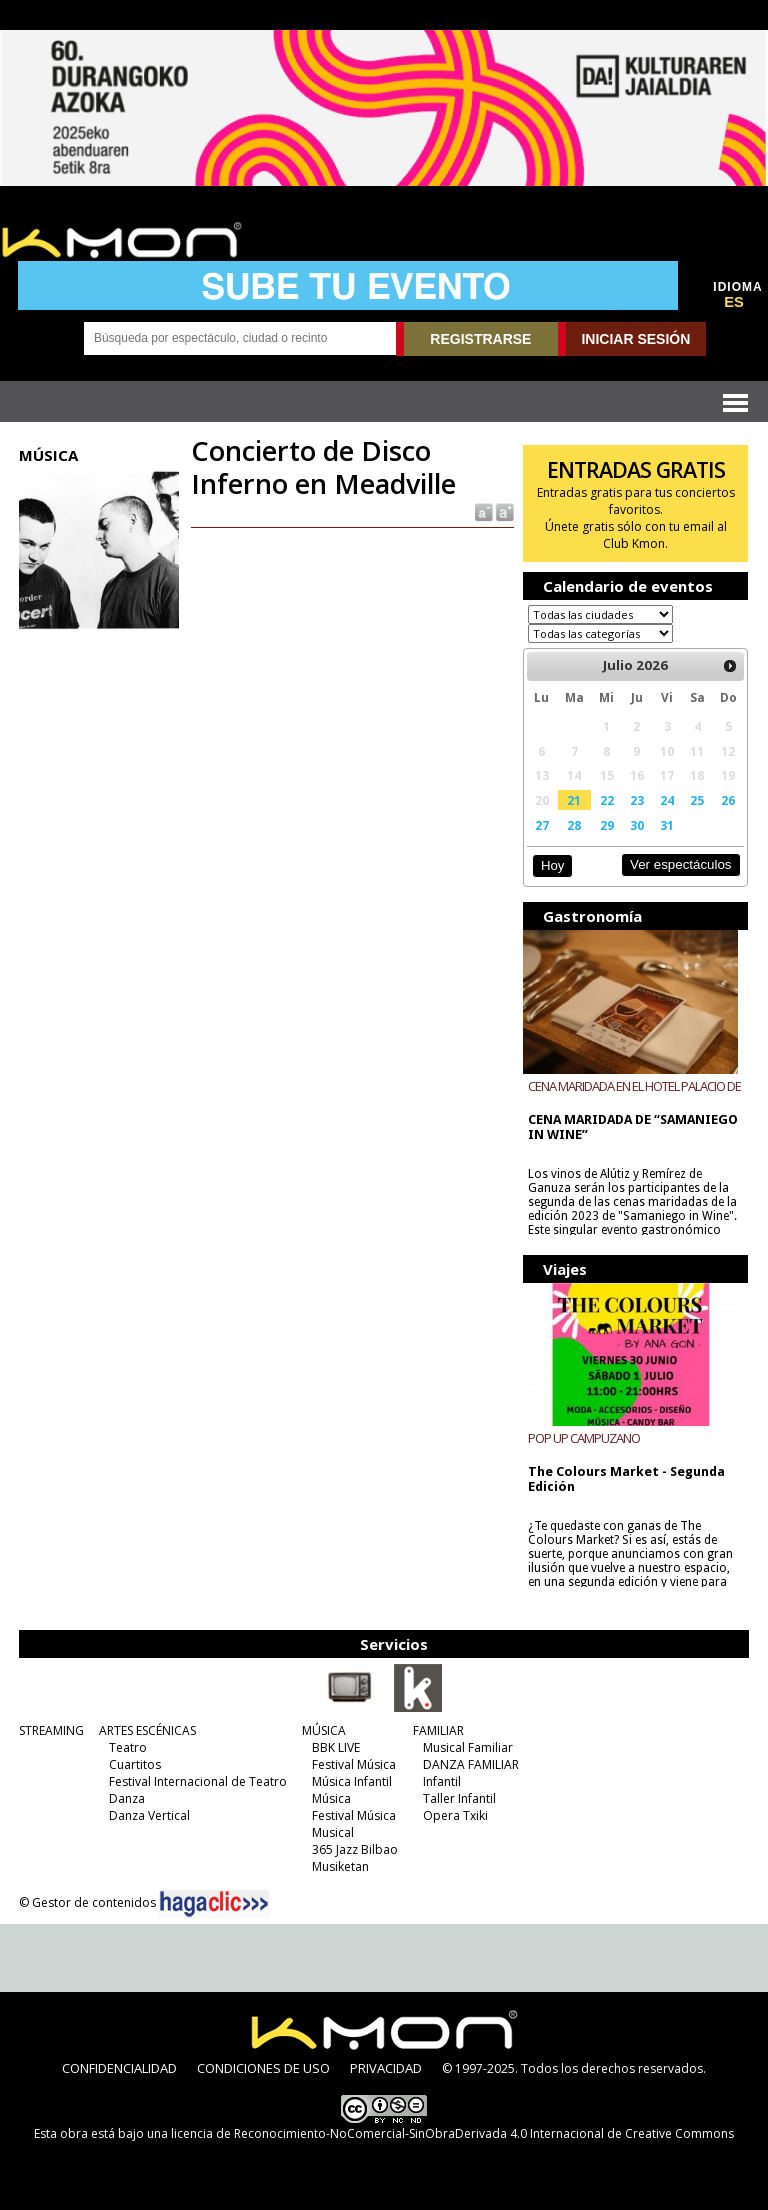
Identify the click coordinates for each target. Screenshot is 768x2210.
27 (542, 825)
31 (667, 825)
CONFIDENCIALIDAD (119, 2068)
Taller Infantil (459, 1798)
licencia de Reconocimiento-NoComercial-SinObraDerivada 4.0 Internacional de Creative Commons (452, 2133)
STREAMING (51, 1730)
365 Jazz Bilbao (355, 1849)
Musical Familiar (468, 1747)
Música (331, 1798)
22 (607, 800)
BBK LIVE (336, 1747)
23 (637, 800)
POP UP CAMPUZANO (584, 1438)
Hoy (552, 865)
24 (667, 800)
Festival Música (354, 1764)
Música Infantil (352, 1781)
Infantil (442, 1781)
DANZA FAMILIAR (471, 1764)
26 (728, 800)
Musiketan (340, 1866)
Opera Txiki (455, 1815)
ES (734, 302)
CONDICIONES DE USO (263, 2068)
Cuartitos (135, 1764)
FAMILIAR (438, 1730)
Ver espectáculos (681, 864)
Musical (333, 1832)
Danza (127, 1798)
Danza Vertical (149, 1815)
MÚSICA (324, 1730)
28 (574, 825)
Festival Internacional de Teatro (198, 1781)
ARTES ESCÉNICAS (147, 1730)
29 (607, 825)
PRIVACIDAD (386, 2068)
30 (637, 825)
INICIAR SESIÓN (635, 339)
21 (574, 800)
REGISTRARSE (480, 339)
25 (697, 800)
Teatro (128, 1747)
